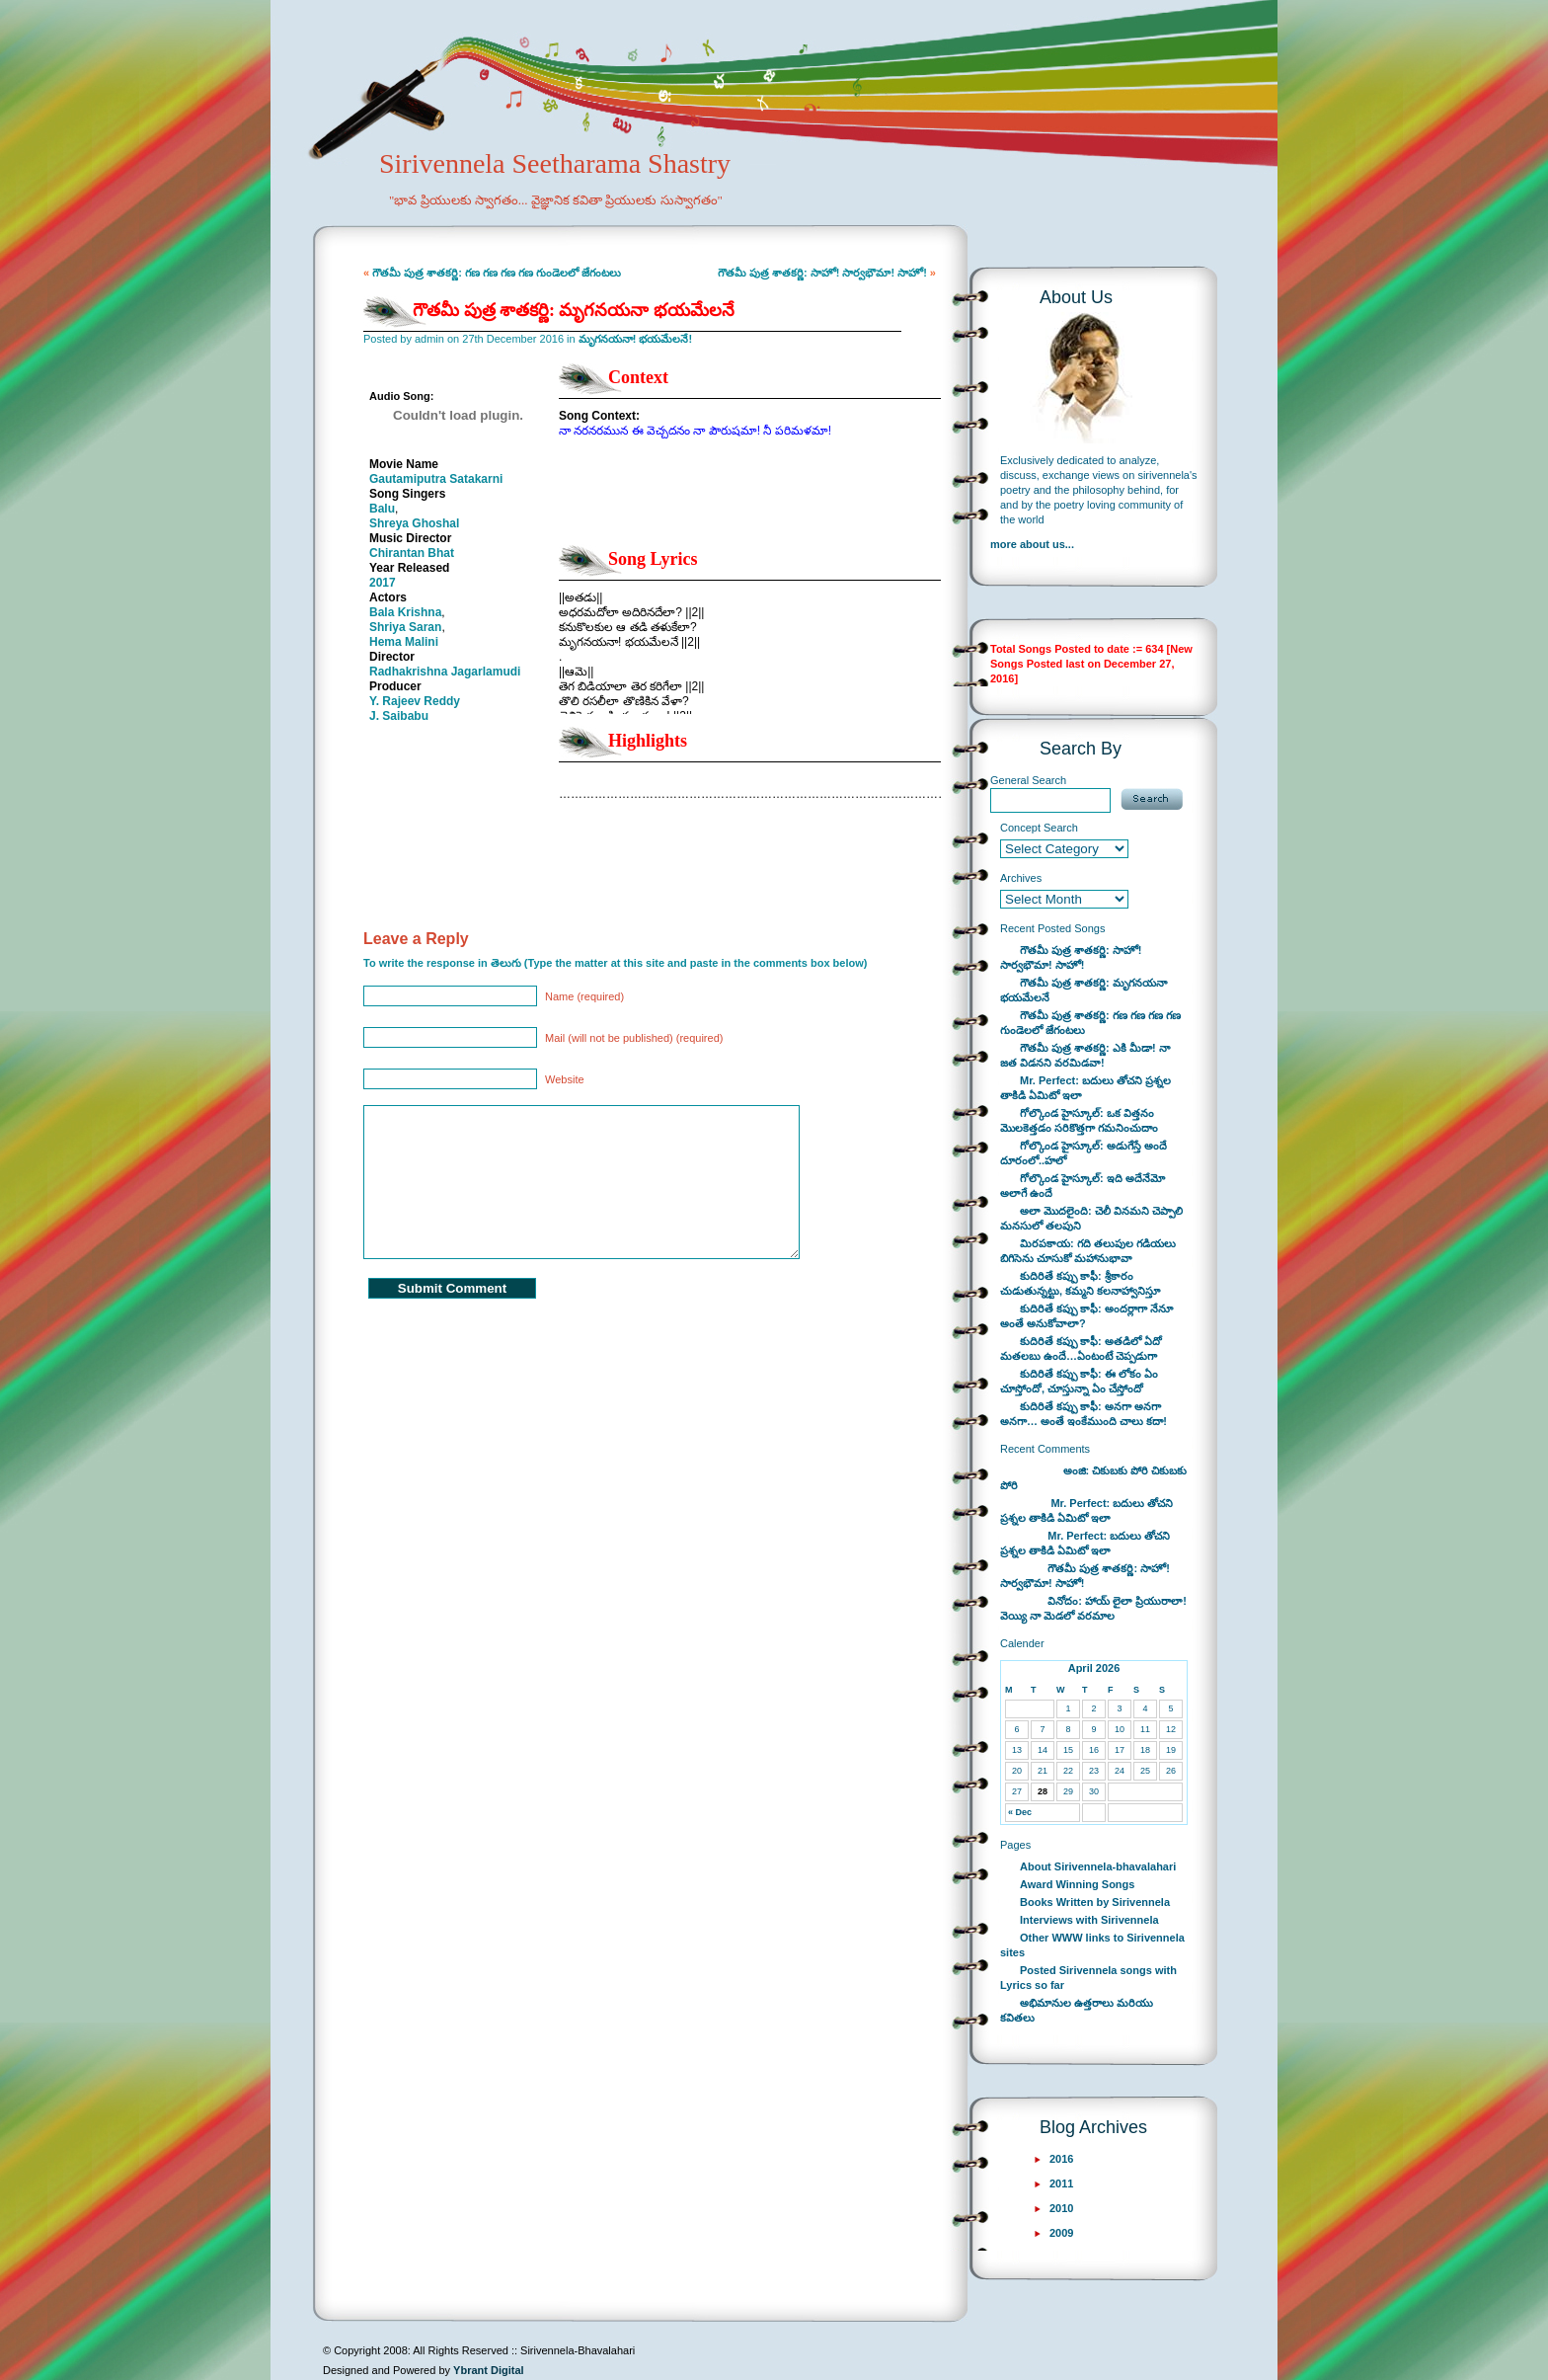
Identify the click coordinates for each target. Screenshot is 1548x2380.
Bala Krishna (405, 612)
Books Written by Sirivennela (1095, 1902)
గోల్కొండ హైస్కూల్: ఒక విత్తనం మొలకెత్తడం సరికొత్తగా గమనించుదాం (1079, 1120)
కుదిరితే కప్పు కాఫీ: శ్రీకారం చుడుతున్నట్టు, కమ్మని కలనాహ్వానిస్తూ (1080, 1283)
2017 (382, 583)
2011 (1061, 2183)
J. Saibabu (398, 716)
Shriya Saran (405, 627)
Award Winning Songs (1077, 1884)
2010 (1061, 2208)
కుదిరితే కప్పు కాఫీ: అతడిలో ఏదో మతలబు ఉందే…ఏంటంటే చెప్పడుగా (1081, 1348)
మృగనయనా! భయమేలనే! (635, 339)
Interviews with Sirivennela (1089, 1920)
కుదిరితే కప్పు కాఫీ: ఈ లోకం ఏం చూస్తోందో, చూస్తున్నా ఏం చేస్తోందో (1079, 1381)
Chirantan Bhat (411, 553)
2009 (1061, 2233)
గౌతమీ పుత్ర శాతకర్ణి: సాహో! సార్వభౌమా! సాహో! (822, 272)
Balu (382, 509)
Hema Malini (403, 642)
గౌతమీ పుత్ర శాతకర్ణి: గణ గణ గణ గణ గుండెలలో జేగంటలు (496, 272)
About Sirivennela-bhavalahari (1098, 1866)
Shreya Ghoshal (414, 523)
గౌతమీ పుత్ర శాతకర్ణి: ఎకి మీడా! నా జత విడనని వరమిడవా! (1085, 1055)
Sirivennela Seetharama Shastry (528, 193)
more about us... (1032, 544)
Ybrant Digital (488, 2370)
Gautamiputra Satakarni (436, 479)
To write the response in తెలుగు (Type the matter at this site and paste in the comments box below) (615, 963)
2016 (1061, 2159)
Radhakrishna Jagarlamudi (444, 671)
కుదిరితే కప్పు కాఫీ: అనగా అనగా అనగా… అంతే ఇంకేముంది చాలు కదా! (1083, 1413)
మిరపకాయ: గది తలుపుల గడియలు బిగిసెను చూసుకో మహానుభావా (1088, 1250)
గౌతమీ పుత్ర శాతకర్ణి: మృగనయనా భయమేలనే (574, 310)
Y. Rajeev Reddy (414, 701)
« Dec (1020, 1812)
